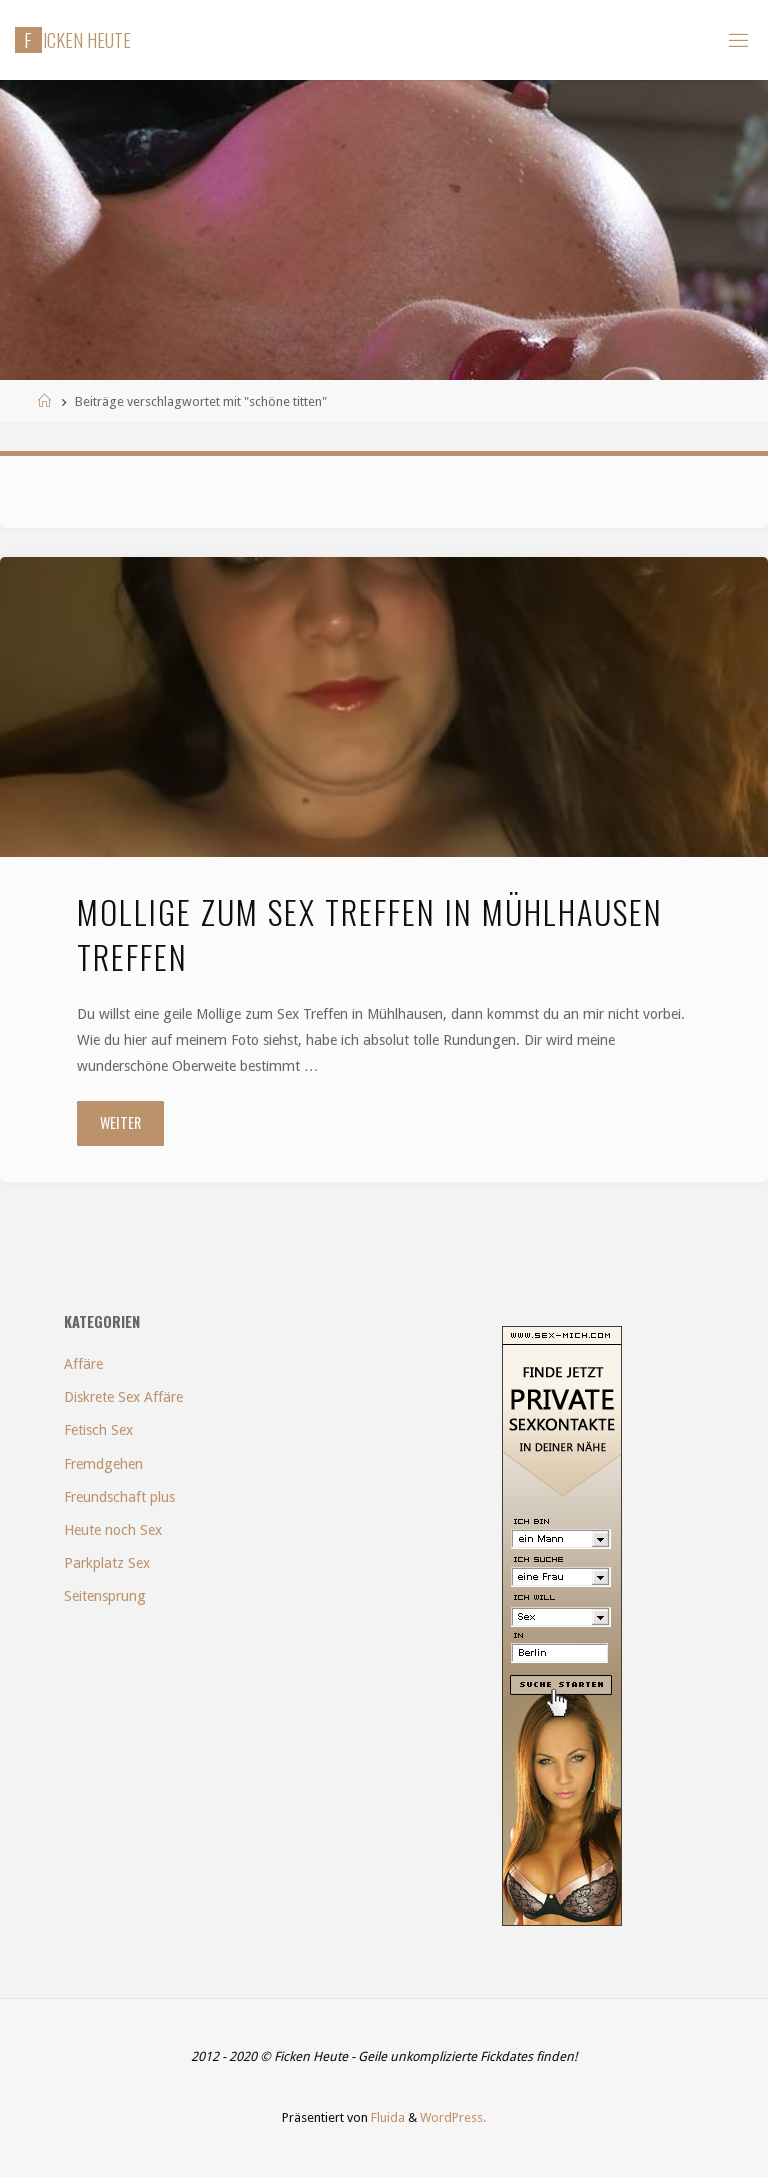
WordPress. (453, 2117)
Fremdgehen (103, 1464)
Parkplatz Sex (107, 1563)
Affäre (83, 1364)
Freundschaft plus (119, 1497)
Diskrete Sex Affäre (123, 1397)
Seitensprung (105, 1596)
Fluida (386, 2117)
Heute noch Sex (113, 1530)
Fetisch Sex (98, 1430)
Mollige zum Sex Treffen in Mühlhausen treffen (370, 933)
